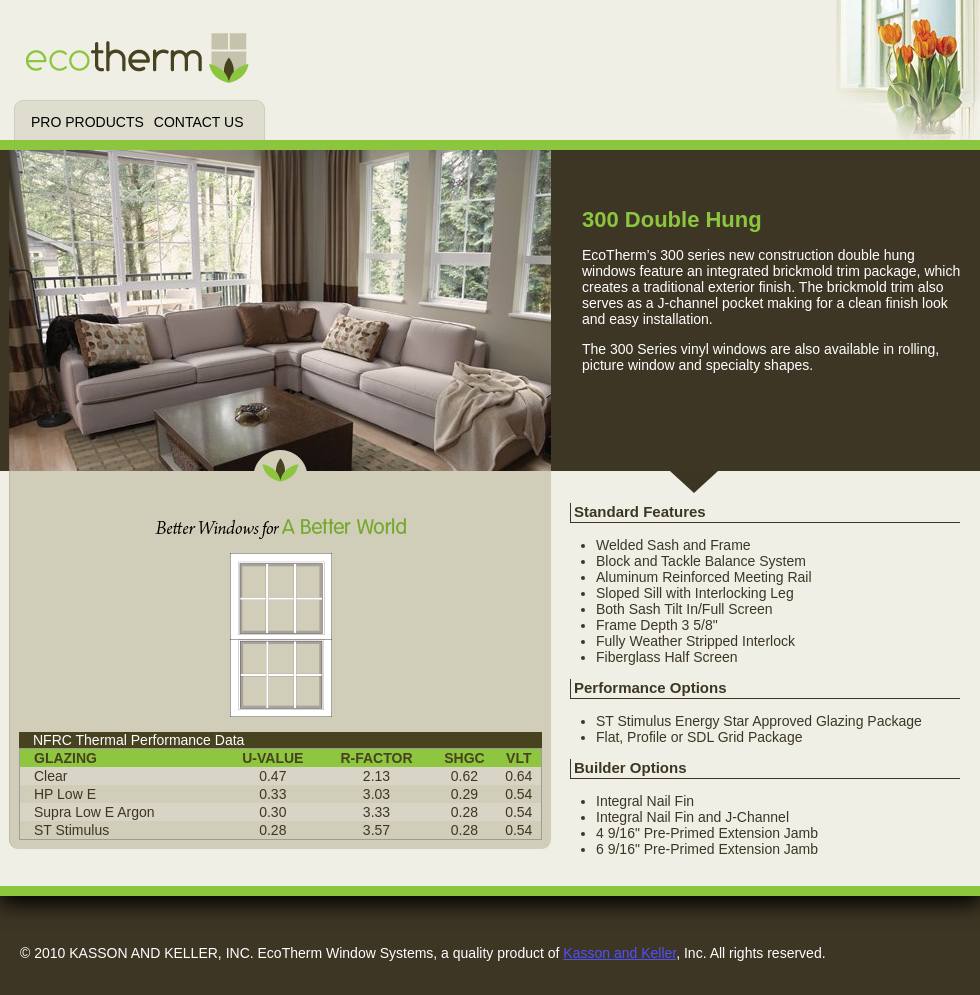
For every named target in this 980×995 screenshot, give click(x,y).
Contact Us (199, 122)
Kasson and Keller (619, 953)
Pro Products (87, 122)
